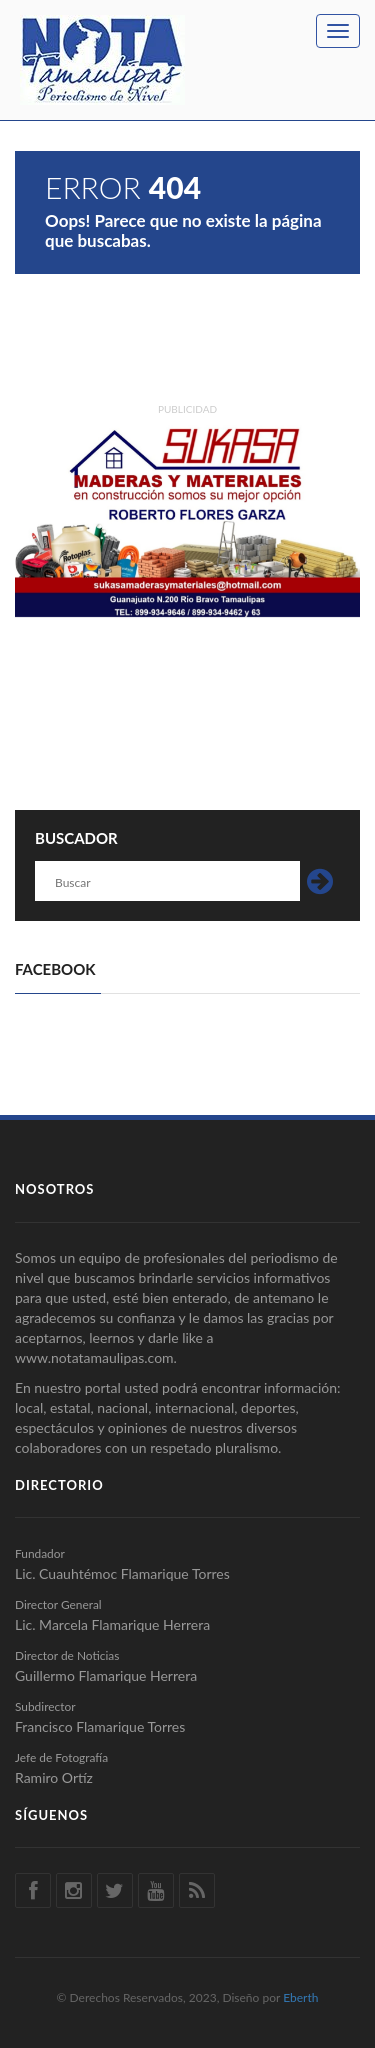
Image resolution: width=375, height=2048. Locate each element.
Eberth (300, 1997)
